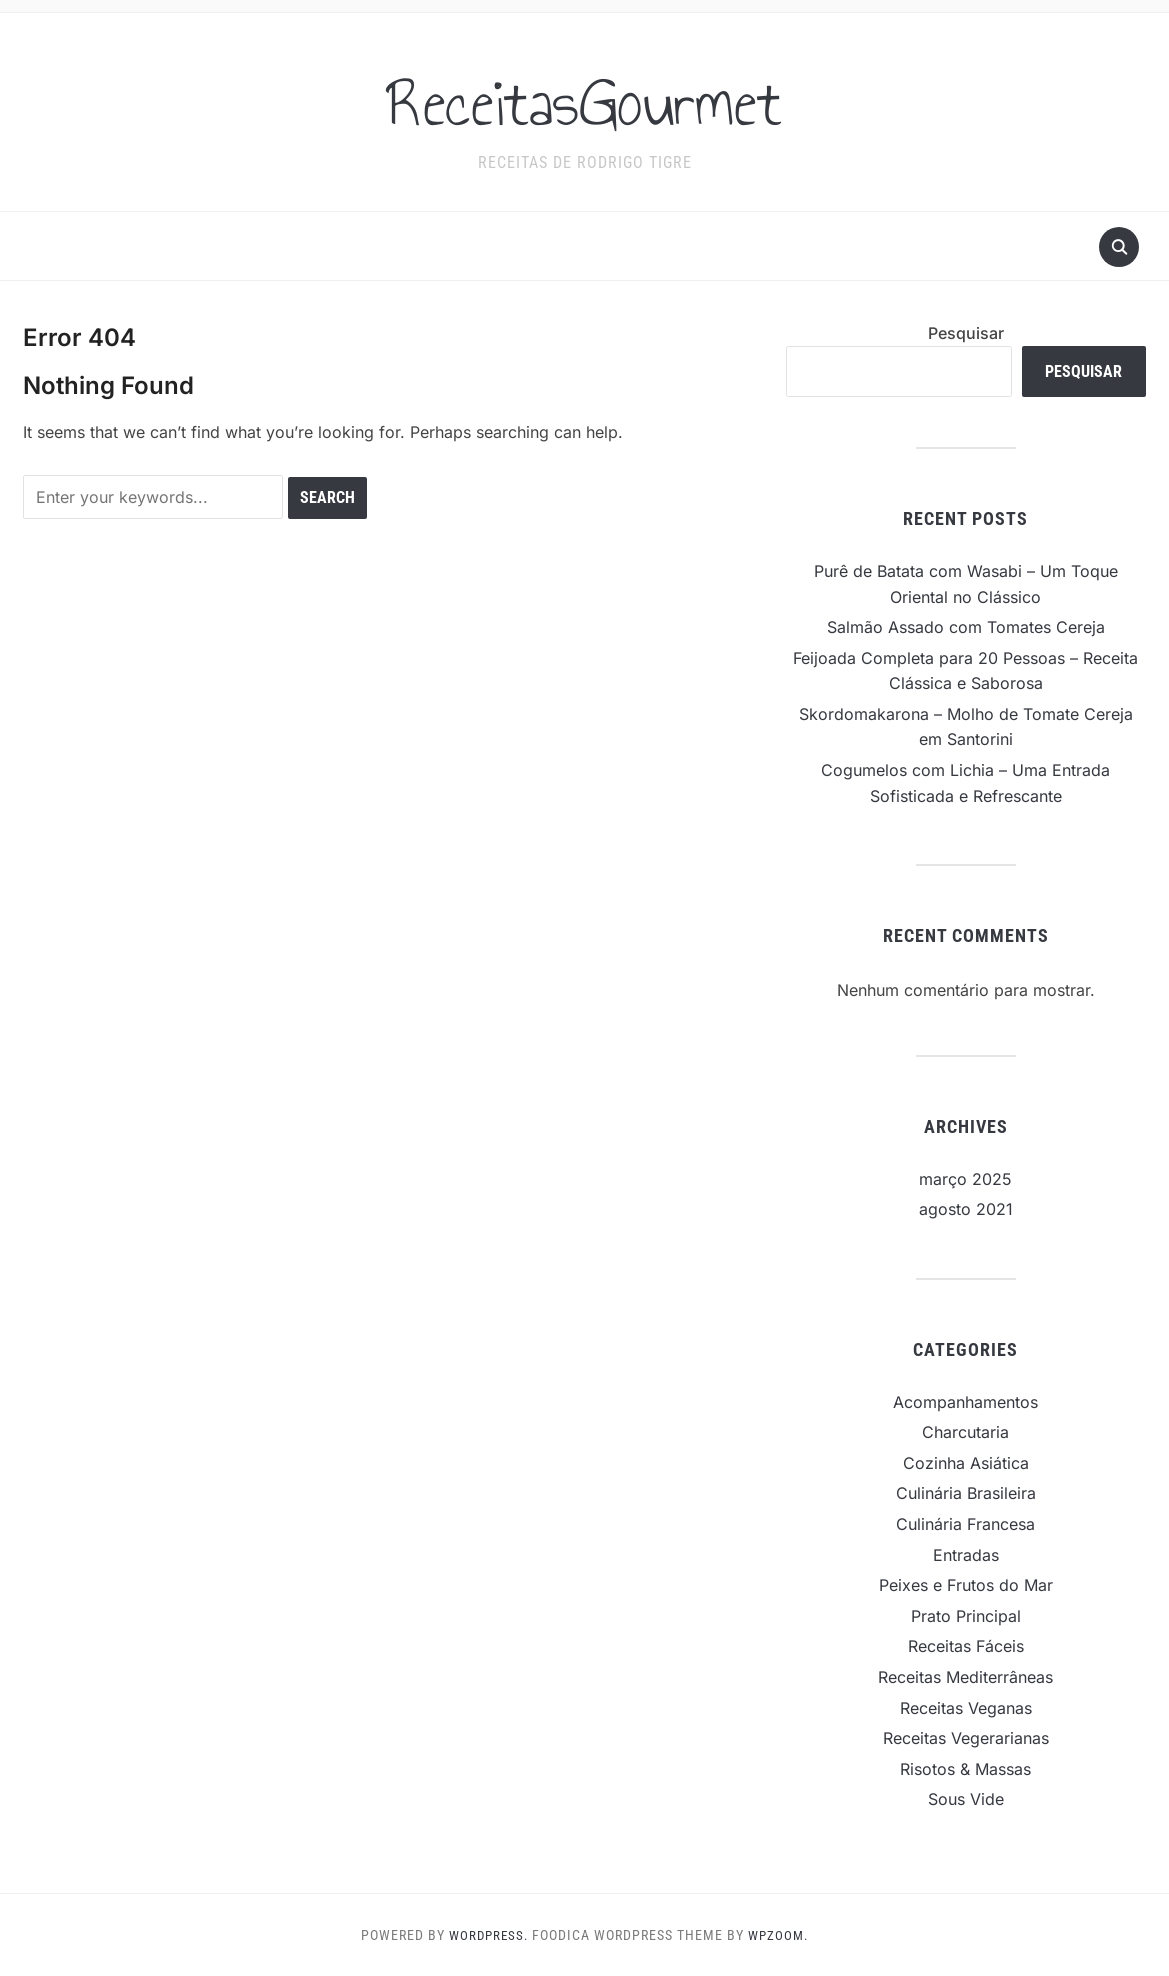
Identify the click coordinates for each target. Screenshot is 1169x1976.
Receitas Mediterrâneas (965, 1677)
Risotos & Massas (965, 1769)
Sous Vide (966, 1799)
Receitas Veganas (966, 1708)
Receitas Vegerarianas (966, 1738)
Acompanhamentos (965, 1402)
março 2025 (965, 1179)
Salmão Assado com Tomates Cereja (966, 627)
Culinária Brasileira (966, 1493)
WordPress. (487, 1935)
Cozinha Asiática (966, 1463)
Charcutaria (965, 1432)
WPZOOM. (781, 1935)
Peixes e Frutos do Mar (966, 1585)
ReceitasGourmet (584, 99)
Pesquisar (966, 333)
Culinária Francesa (965, 1524)
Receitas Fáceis (966, 1646)
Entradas (966, 1555)
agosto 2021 (966, 1209)
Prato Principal (966, 1616)
